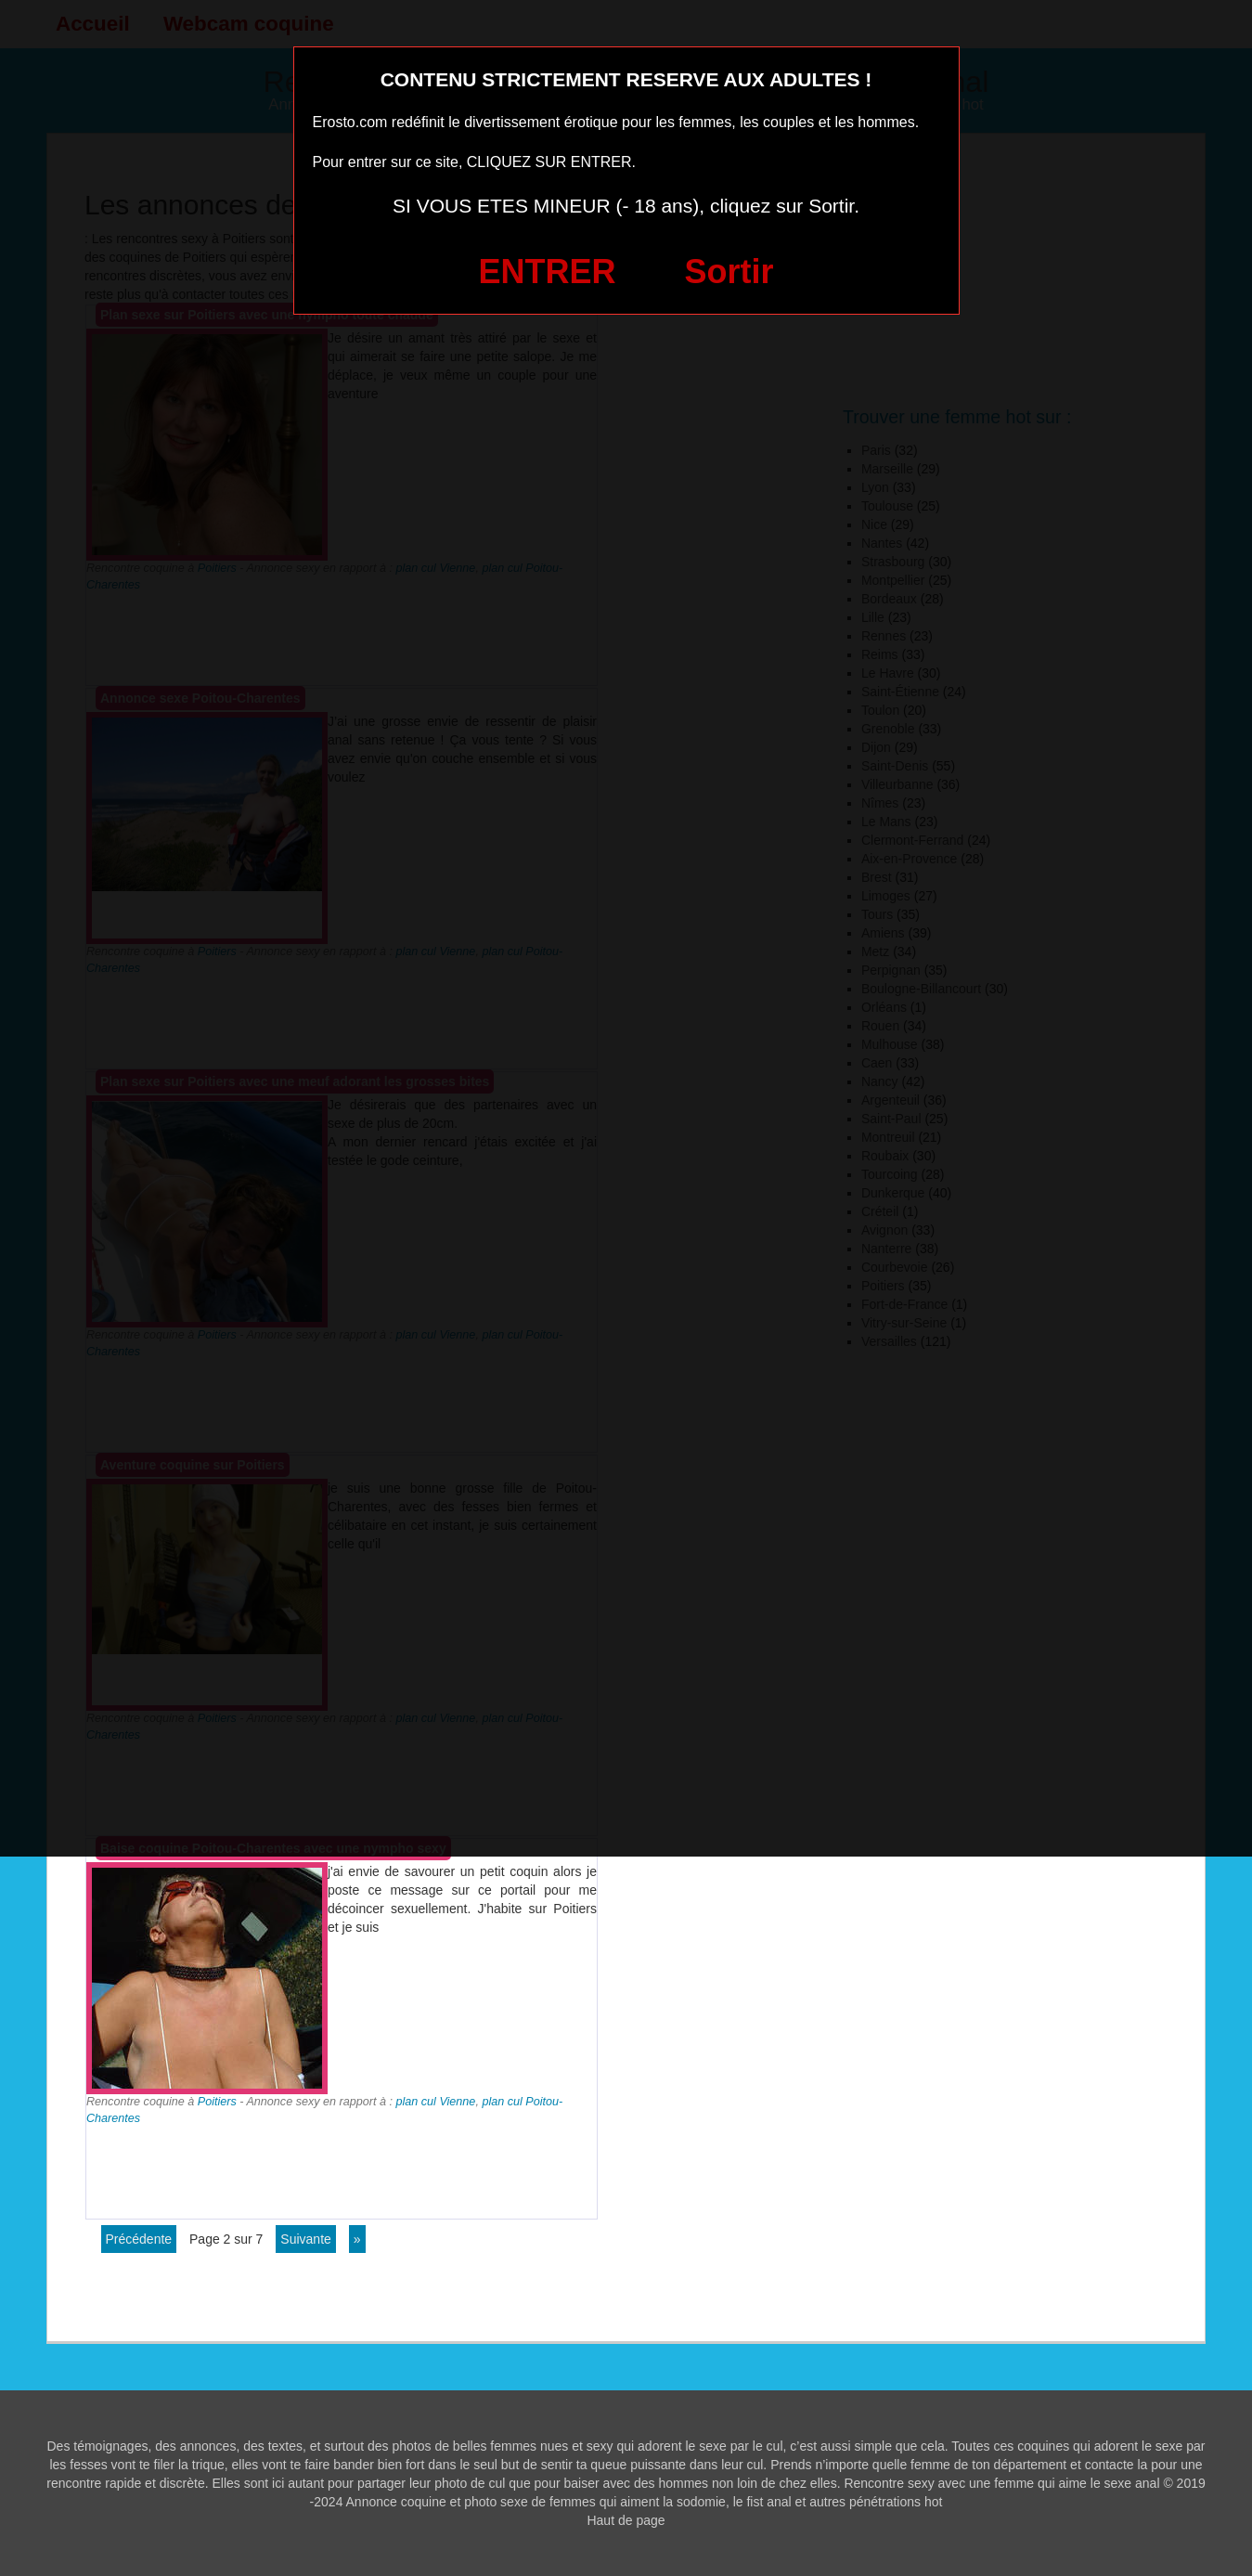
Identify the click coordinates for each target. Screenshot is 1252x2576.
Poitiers (217, 2101)
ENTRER (547, 271)
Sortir (728, 271)
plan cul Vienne (435, 2101)
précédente (139, 2239)
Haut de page (626, 2520)
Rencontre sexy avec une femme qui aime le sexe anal (1001, 2483)
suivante (305, 2239)
